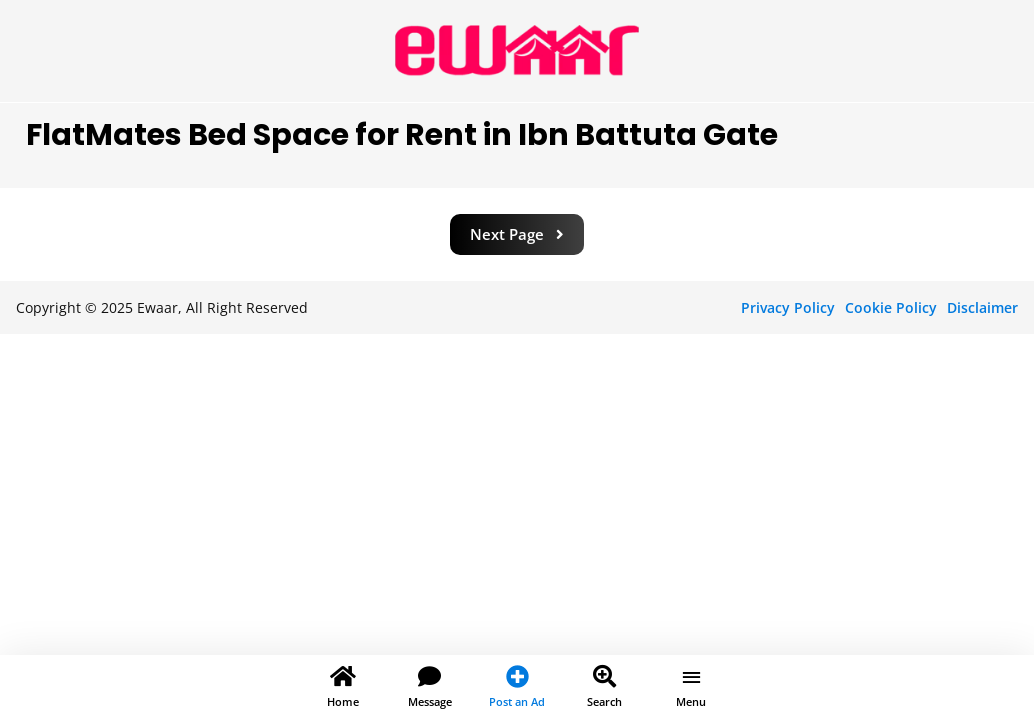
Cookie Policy (891, 307)
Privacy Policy (788, 307)
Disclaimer (982, 307)
